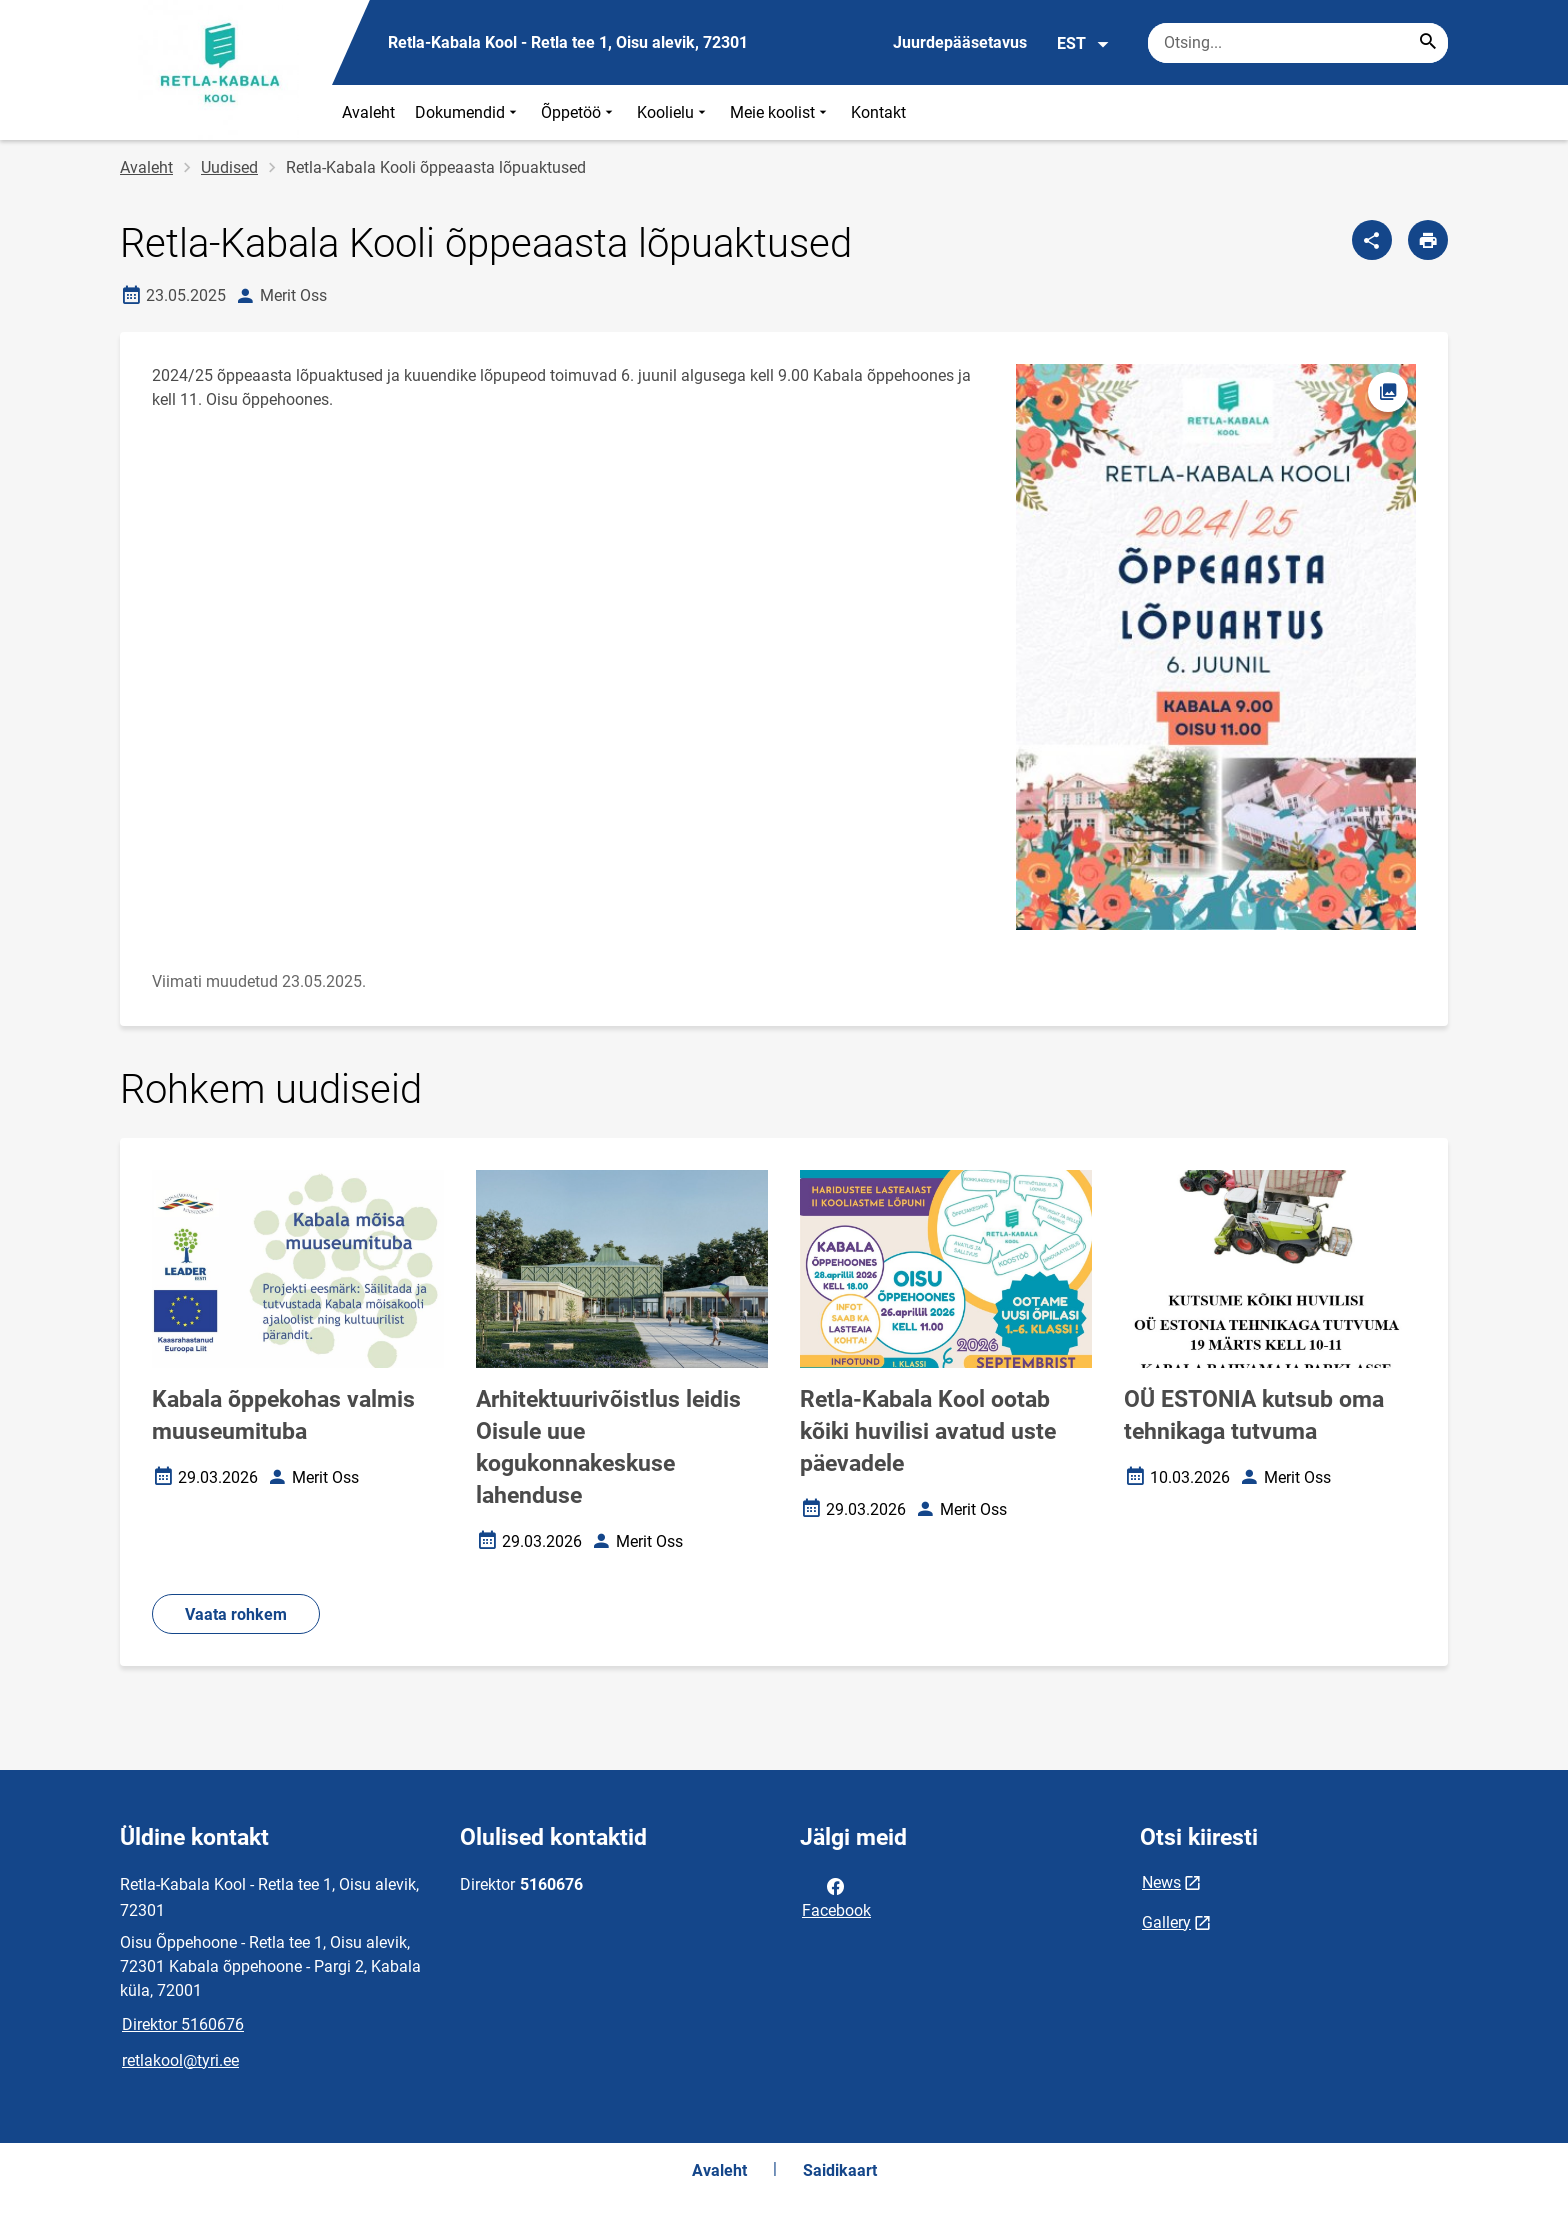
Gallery (1166, 1922)
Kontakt (878, 112)
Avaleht (368, 112)
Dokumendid (468, 112)
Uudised (229, 167)
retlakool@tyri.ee (180, 2060)
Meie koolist (780, 112)
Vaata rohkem (236, 1614)
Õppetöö (579, 112)
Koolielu (673, 112)
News (1161, 1882)
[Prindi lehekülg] (1428, 240)
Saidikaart (840, 2170)
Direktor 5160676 (183, 2024)
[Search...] (1428, 43)
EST (1083, 44)
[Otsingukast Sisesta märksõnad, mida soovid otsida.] (1298, 43)
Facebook (836, 1897)
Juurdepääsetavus (960, 42)
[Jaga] (1372, 240)
